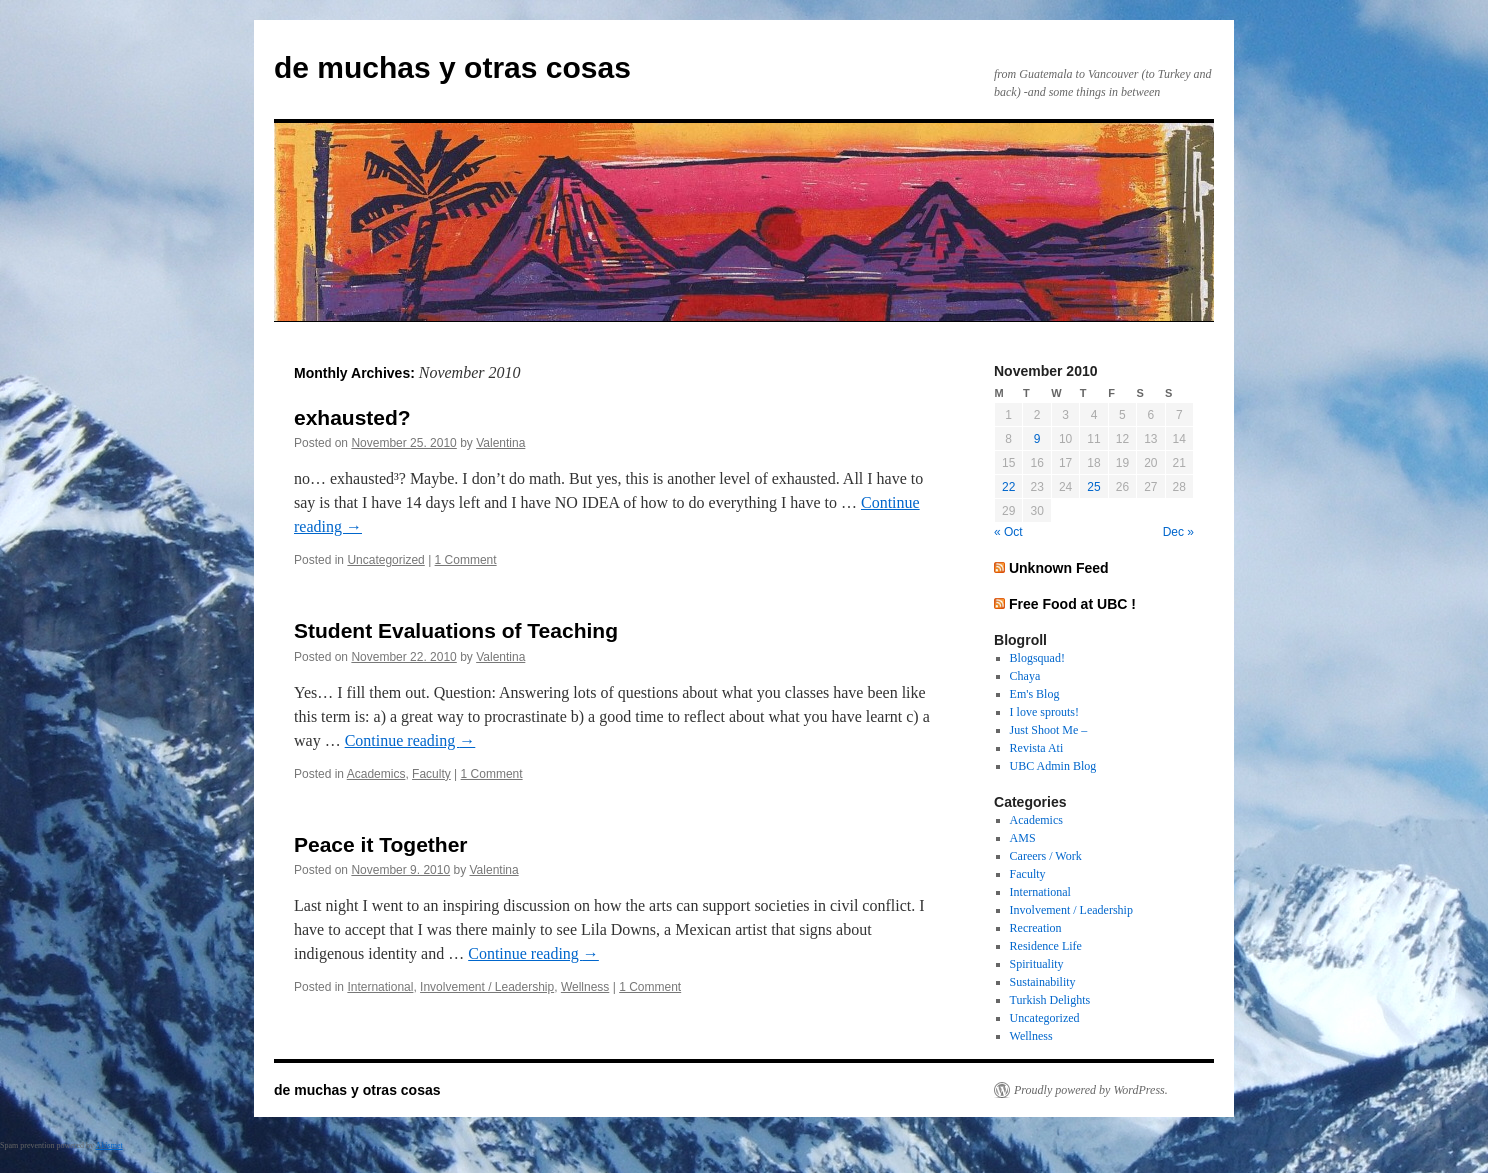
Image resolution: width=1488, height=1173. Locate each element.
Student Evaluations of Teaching (456, 630)
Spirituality (1037, 964)
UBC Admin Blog (1053, 766)
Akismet (109, 1145)
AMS (1023, 838)
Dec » (1178, 532)
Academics (376, 774)
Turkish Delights (1050, 1000)
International (380, 987)
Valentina (500, 443)
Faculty (431, 774)
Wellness (585, 987)
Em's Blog (1035, 694)
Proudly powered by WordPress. (1091, 1090)
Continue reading (410, 740)
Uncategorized (385, 560)
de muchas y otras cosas (452, 67)
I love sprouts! (1044, 712)
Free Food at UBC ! (1072, 604)
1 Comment (466, 560)
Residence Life (1046, 946)
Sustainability (1043, 982)
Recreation (1036, 928)
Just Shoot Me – (1049, 730)
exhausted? (352, 417)
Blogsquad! (1037, 658)
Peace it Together (381, 844)
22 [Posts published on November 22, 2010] (1008, 487)
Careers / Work (1046, 856)
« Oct (1008, 532)
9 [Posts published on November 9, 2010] (1037, 439)
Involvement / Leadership (487, 987)
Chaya (1025, 676)
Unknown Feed (1059, 568)
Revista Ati (1037, 748)
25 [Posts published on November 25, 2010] (1093, 487)
